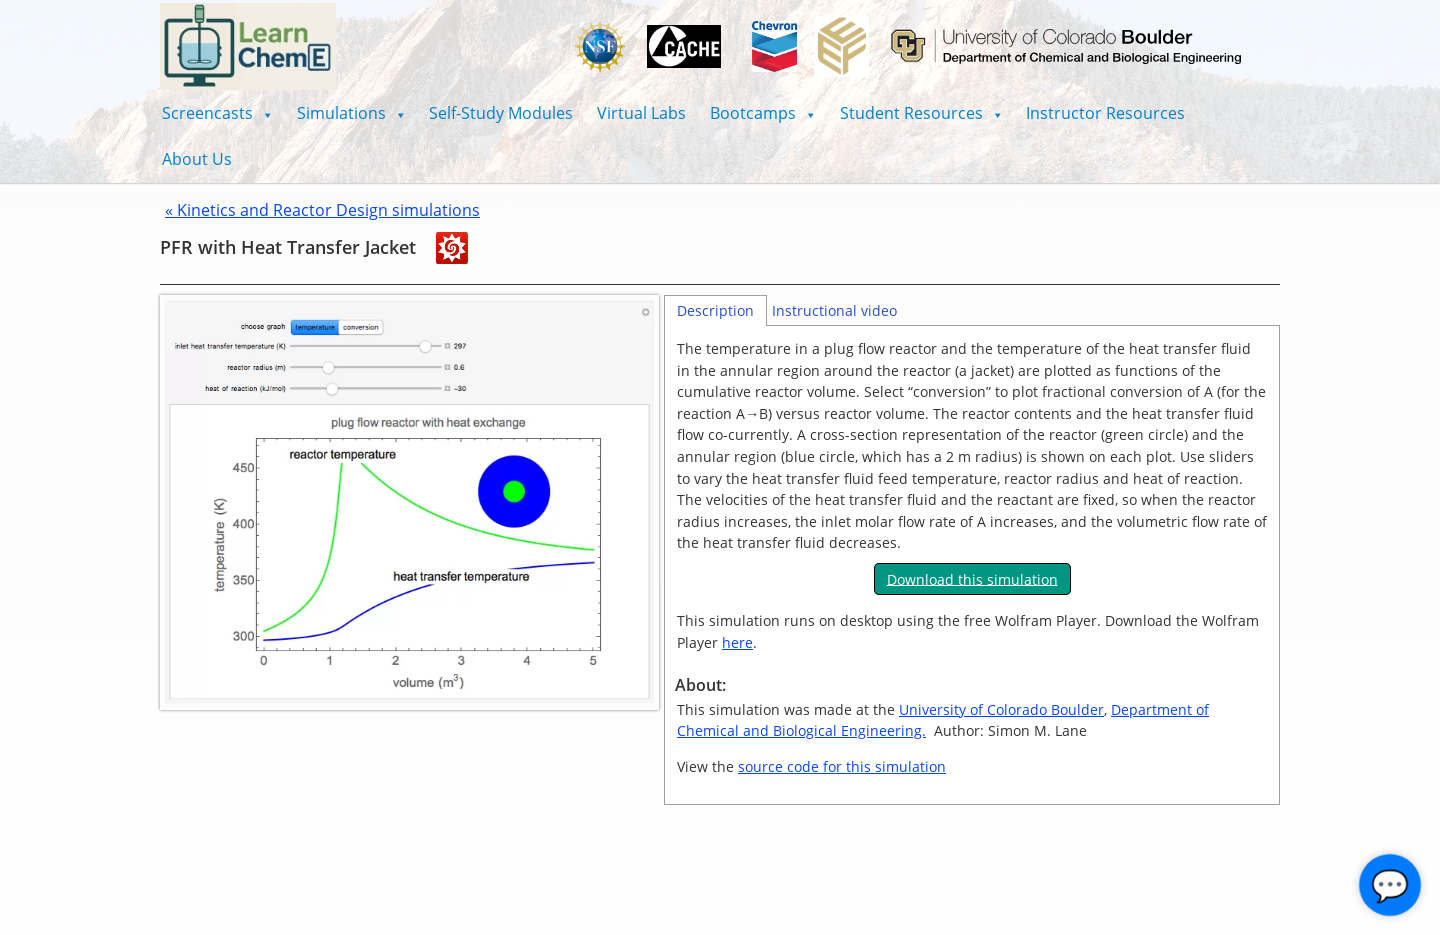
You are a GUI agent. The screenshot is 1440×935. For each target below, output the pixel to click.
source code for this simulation (842, 766)
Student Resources (921, 113)
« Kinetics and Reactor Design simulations (322, 210)
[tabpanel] (972, 566)
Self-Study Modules (501, 113)
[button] (217, 113)
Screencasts (217, 113)
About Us (197, 159)
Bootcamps (763, 113)
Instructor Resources (1105, 113)
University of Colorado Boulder (1001, 709)
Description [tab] (715, 310)
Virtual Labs (641, 113)
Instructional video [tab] (834, 310)
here (737, 642)
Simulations (351, 113)
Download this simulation (972, 578)
